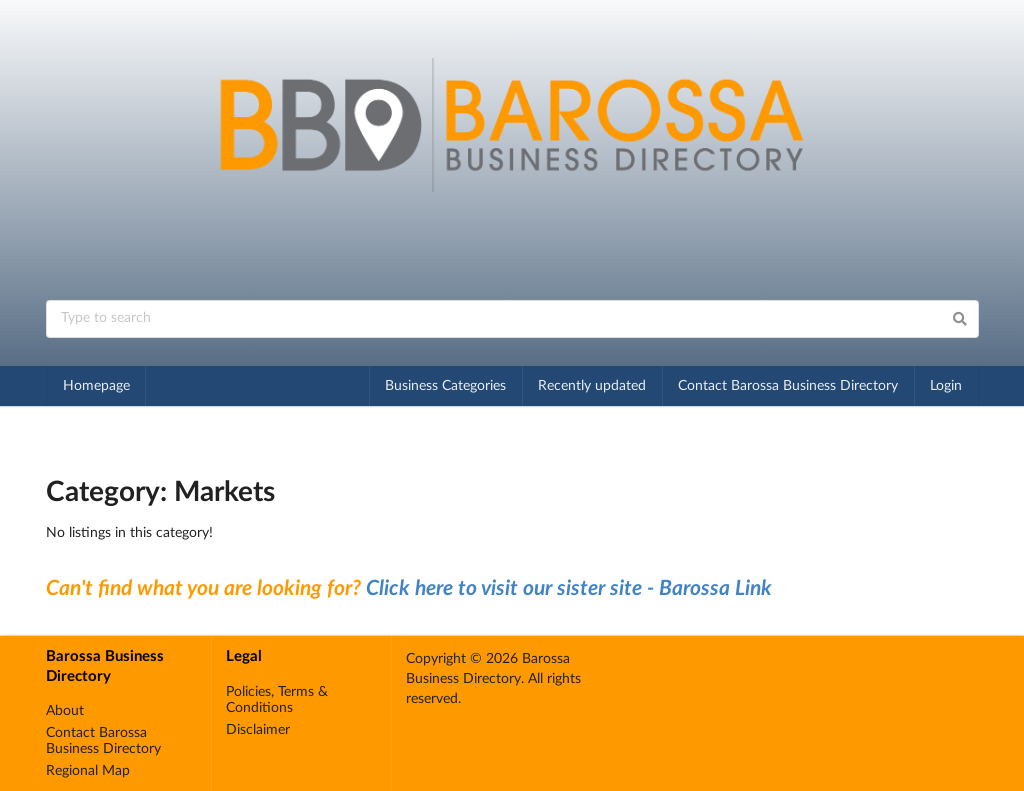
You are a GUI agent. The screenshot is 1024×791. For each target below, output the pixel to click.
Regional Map (88, 771)
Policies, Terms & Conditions (277, 700)
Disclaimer (258, 730)
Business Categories (445, 386)
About (65, 711)
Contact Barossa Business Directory (788, 386)
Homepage (96, 386)
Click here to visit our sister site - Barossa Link (569, 588)
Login (946, 386)
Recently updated (592, 386)
